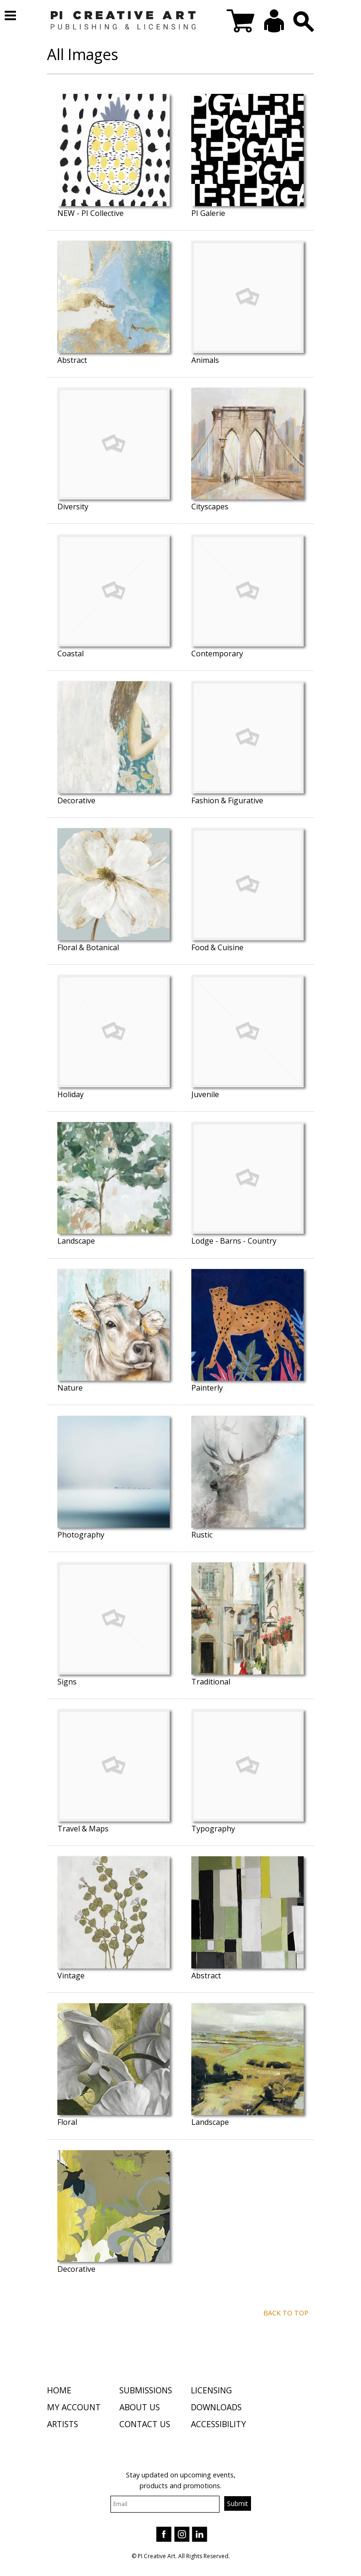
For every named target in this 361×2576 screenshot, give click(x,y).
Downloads (216, 2408)
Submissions (145, 2391)
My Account (74, 2408)
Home (59, 2391)
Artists (62, 2425)
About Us (139, 2408)
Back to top (285, 2312)
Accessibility (218, 2425)
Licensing (211, 2391)
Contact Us (144, 2425)
